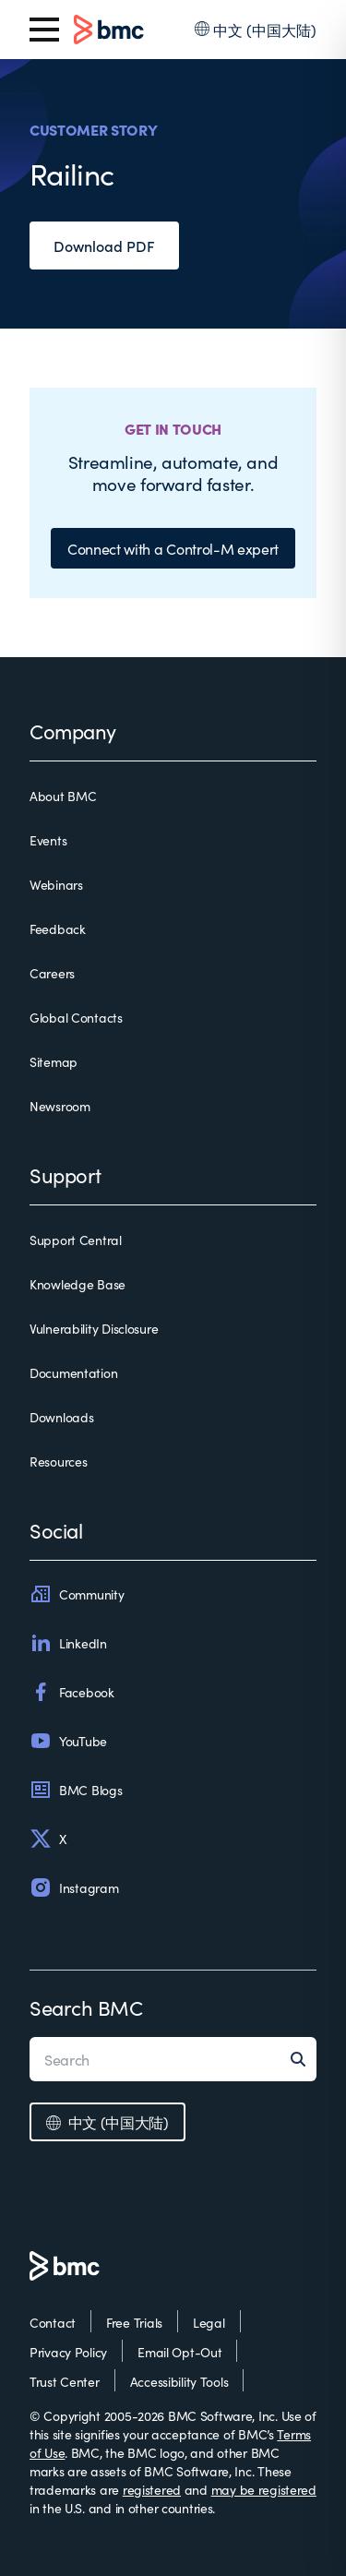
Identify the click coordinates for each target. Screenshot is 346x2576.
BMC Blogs (76, 1790)
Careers (52, 973)
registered (152, 2489)
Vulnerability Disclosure (94, 1328)
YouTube (68, 1741)
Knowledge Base (77, 1284)
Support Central (76, 1239)
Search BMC (86, 2007)
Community (77, 1594)
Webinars (56, 884)
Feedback (58, 928)
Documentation (73, 1372)
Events (48, 840)
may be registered (263, 2489)
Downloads (61, 1417)
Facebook (72, 1692)
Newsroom (60, 1105)
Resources (58, 1461)
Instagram (74, 1887)
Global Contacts (76, 1017)
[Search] (303, 2059)
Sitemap (54, 1061)
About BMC (63, 795)
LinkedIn (68, 1643)
